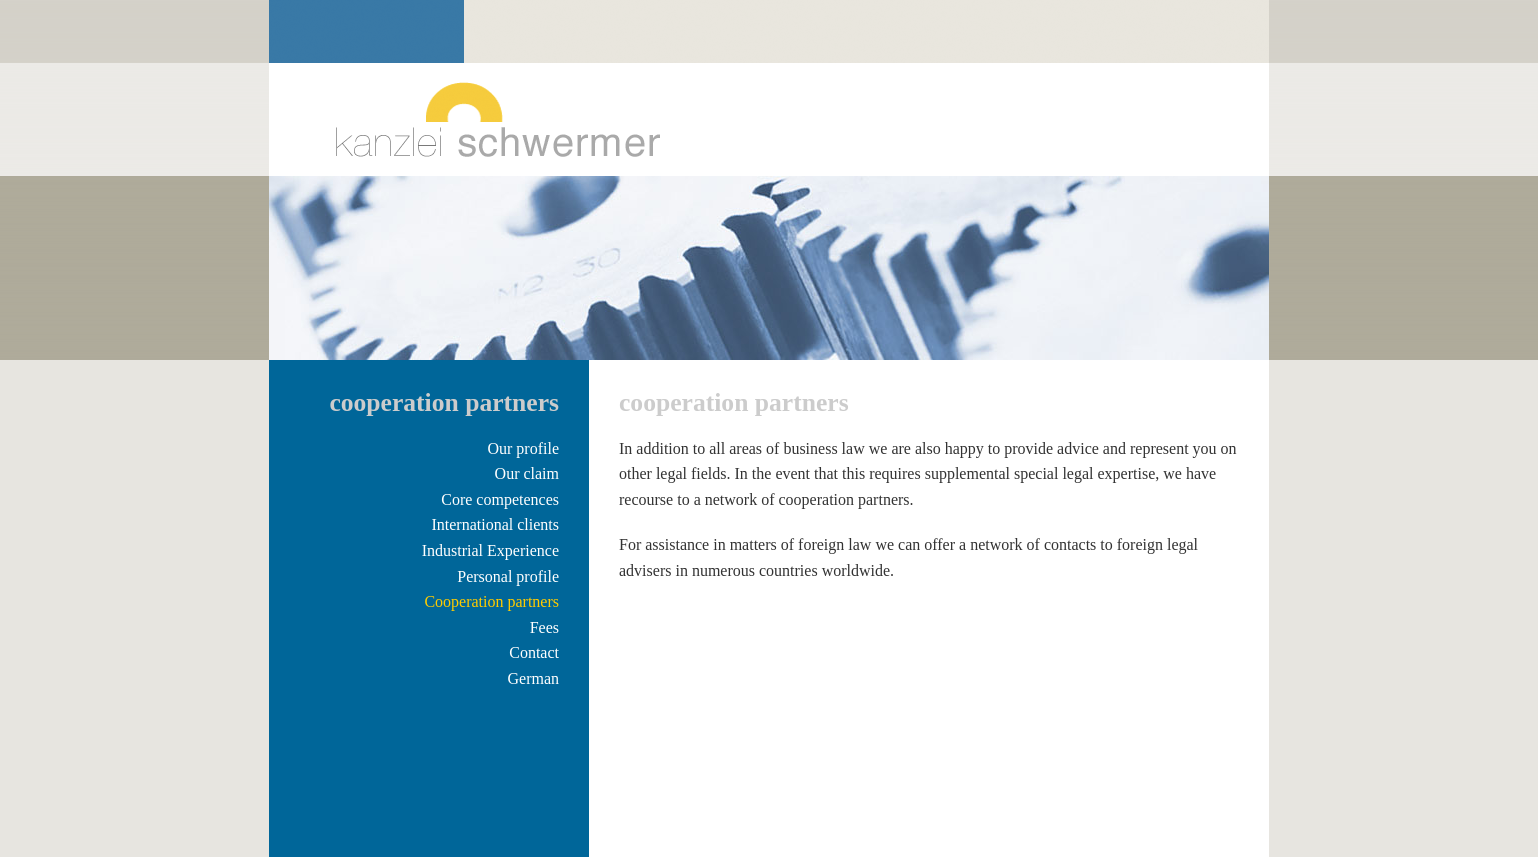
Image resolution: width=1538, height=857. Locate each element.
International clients (495, 524)
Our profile (523, 448)
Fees (544, 627)
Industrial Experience (490, 550)
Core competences (500, 499)
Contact (534, 652)
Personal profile (508, 576)
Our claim (527, 473)
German (533, 678)
